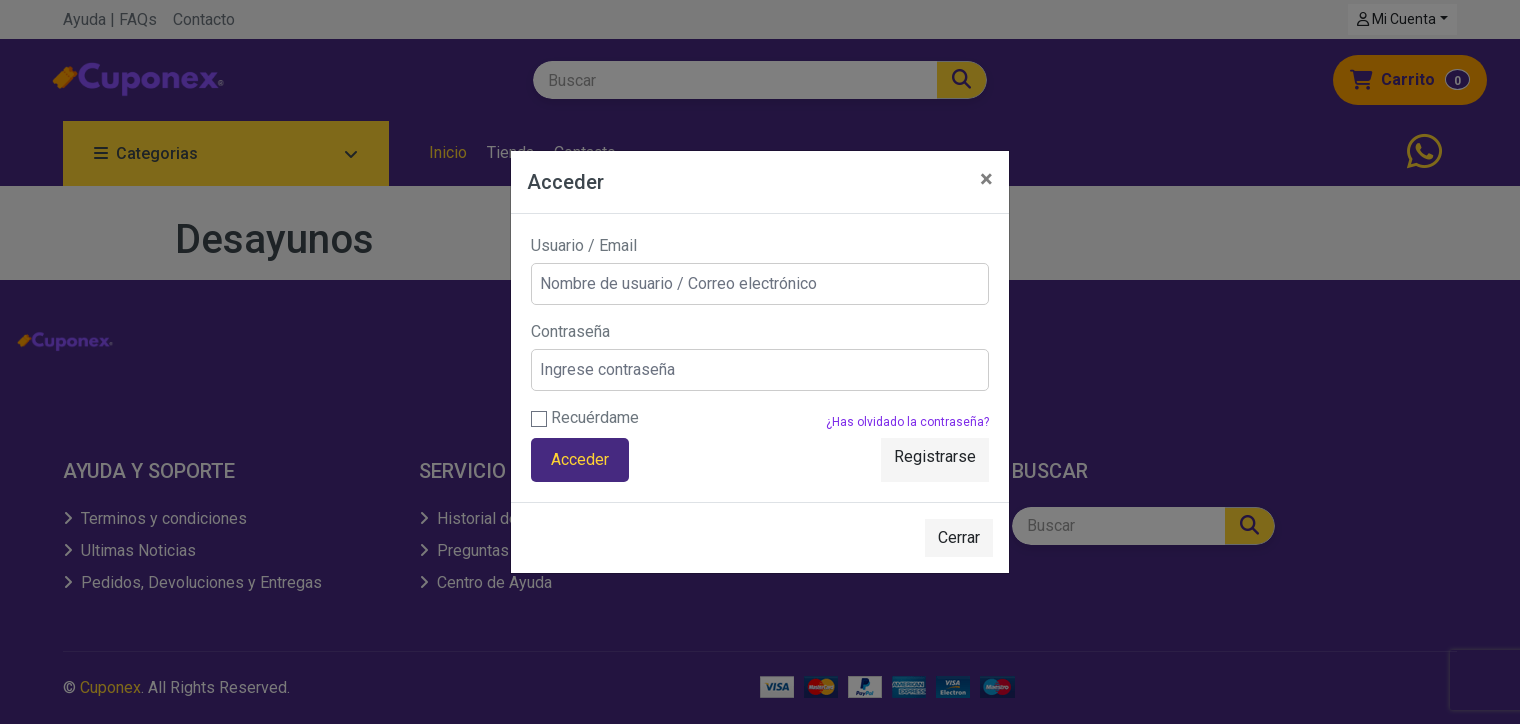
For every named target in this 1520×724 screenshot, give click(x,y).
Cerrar (959, 537)
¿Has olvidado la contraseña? (907, 422)
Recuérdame (585, 417)
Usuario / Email (584, 245)
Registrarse (935, 456)
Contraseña (570, 331)
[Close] (986, 179)
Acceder (580, 459)
